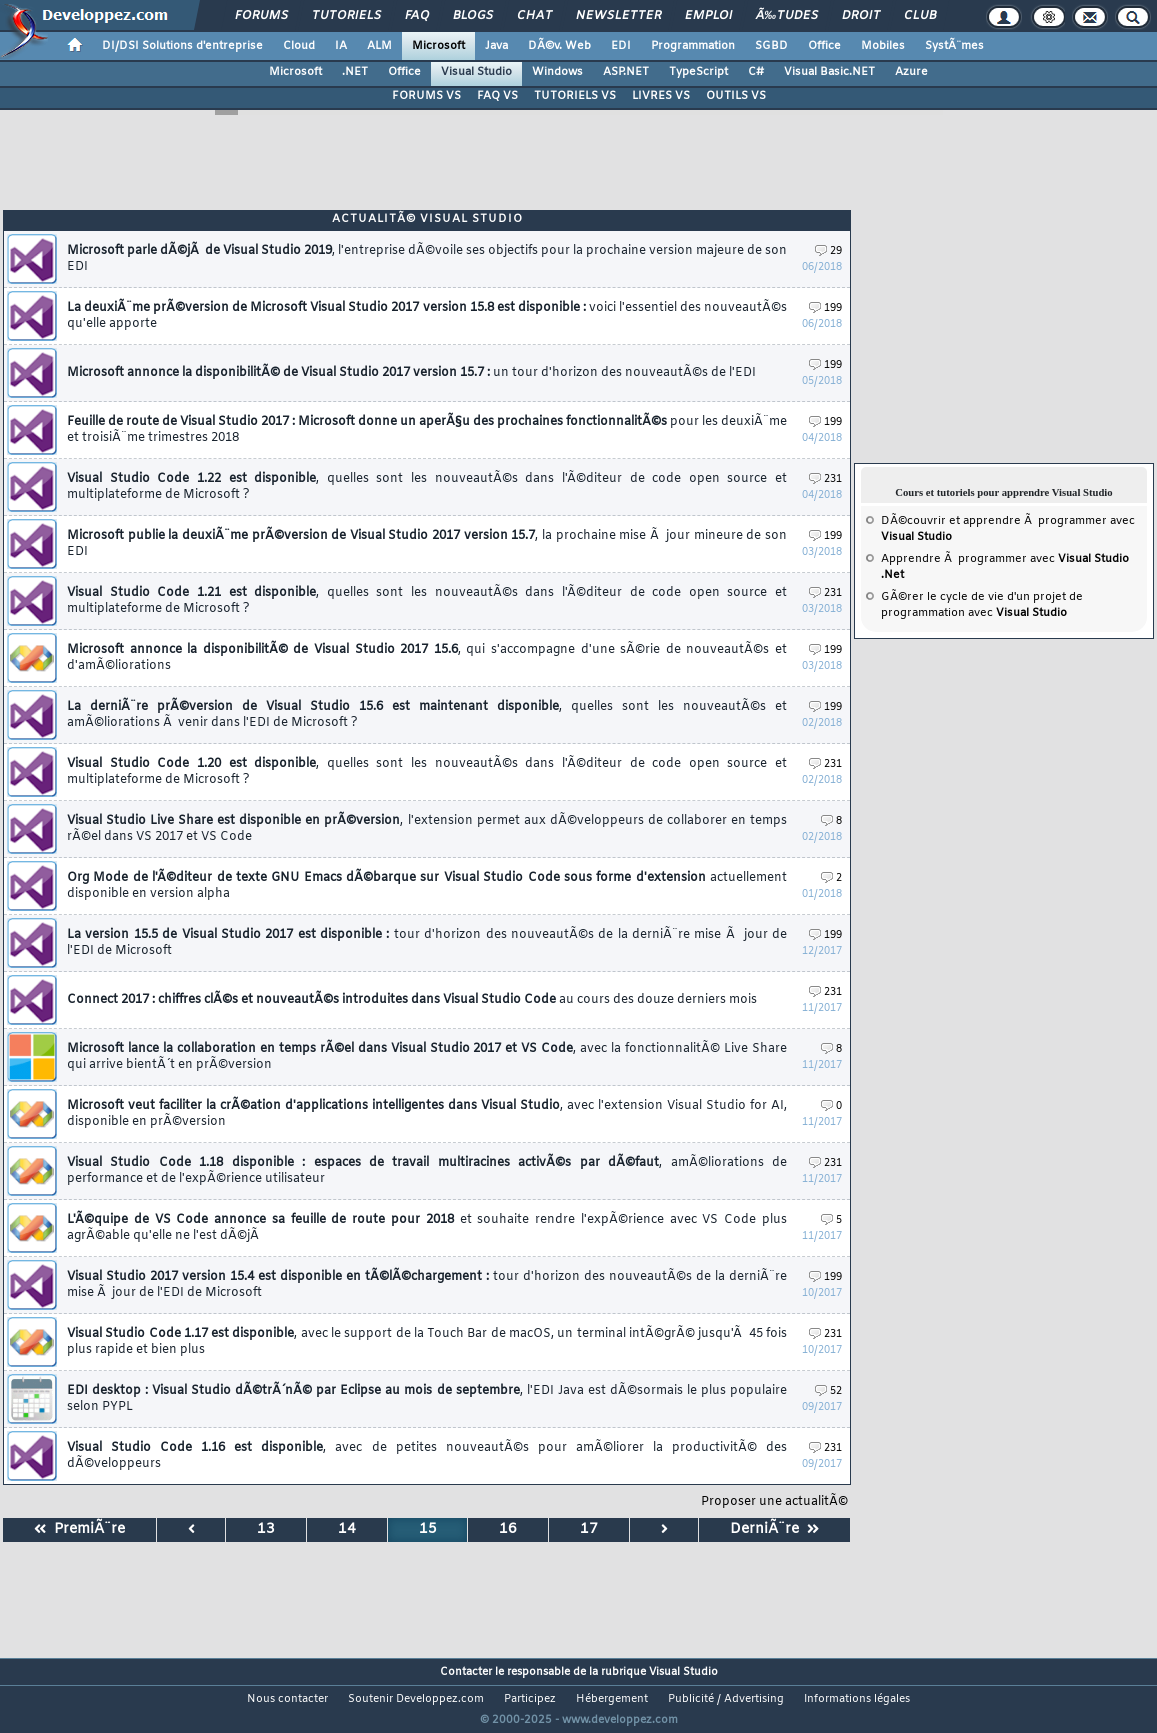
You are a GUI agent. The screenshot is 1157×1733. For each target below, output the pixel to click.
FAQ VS (497, 96)
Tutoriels (346, 16)
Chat (534, 16)
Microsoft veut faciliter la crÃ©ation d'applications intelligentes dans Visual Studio (427, 1114)
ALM (379, 46)
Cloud (299, 46)
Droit (861, 16)
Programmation (693, 46)
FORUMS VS (426, 96)
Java (496, 46)
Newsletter (618, 16)
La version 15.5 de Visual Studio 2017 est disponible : (427, 943)
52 (828, 1391)
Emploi (708, 16)
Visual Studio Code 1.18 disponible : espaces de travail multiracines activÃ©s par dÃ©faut (427, 1171)
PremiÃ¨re (79, 1529)
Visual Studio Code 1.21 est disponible (427, 601)
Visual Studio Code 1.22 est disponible (427, 487)
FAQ (417, 16)
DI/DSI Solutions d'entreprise (182, 46)
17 (589, 1529)
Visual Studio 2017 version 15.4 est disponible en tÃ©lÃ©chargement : (427, 1285)
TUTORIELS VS (575, 96)
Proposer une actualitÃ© (774, 1502)
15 (428, 1529)
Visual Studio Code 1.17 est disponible (427, 1342)
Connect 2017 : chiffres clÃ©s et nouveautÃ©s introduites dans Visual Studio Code (412, 1000)
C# (756, 72)
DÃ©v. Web (559, 46)
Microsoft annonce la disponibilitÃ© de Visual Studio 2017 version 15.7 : (411, 373)
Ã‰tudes (787, 16)
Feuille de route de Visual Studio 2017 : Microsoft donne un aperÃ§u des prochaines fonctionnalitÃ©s (427, 430)
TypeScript (698, 72)
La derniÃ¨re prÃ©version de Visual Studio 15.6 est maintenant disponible (427, 715)
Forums (261, 16)
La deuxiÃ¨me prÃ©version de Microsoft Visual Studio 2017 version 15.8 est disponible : (427, 316)
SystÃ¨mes (954, 46)
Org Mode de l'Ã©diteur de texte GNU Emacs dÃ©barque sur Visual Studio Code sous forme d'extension (427, 886)
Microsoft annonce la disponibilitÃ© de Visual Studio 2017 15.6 (427, 658)
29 (828, 251)
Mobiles (883, 46)
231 (825, 479)
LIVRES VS (661, 96)
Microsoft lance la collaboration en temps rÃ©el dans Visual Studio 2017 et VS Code (427, 1057)
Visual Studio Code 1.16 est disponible (427, 1456)
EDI (621, 46)
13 (266, 1529)
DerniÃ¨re (774, 1529)
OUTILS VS (736, 96)
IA (341, 46)
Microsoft (438, 46)
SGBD (771, 46)
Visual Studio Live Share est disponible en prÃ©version (427, 829)
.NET (355, 72)
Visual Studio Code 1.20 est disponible (427, 772)
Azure (911, 72)
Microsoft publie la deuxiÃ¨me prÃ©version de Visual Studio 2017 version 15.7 (427, 544)
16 (508, 1529)
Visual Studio (476, 72)
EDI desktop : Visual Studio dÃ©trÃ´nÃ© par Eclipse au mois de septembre (427, 1399)
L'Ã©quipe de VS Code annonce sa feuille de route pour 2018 (427, 1228)
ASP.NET (626, 72)
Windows (557, 72)
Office (824, 46)
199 (825, 308)
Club (920, 16)
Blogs (473, 16)
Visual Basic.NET (829, 72)
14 (347, 1529)
